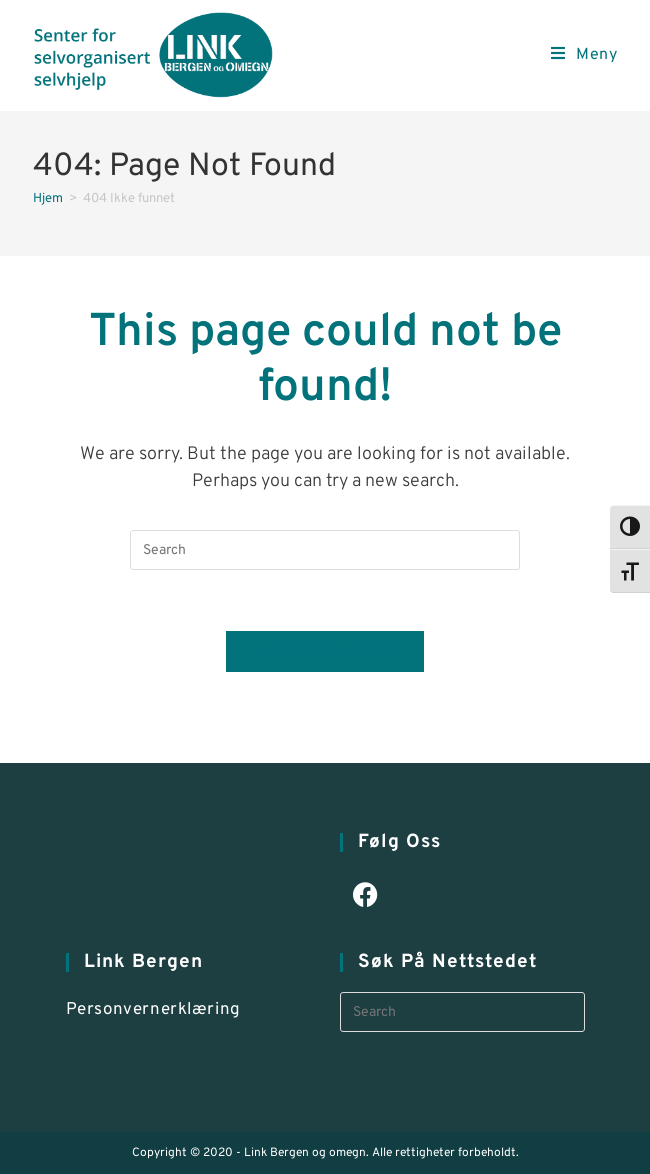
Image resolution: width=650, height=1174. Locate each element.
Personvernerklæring (153, 1010)
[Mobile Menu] (584, 55)
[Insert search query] (325, 550)
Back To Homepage (325, 651)
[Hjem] (48, 199)
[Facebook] (365, 897)
